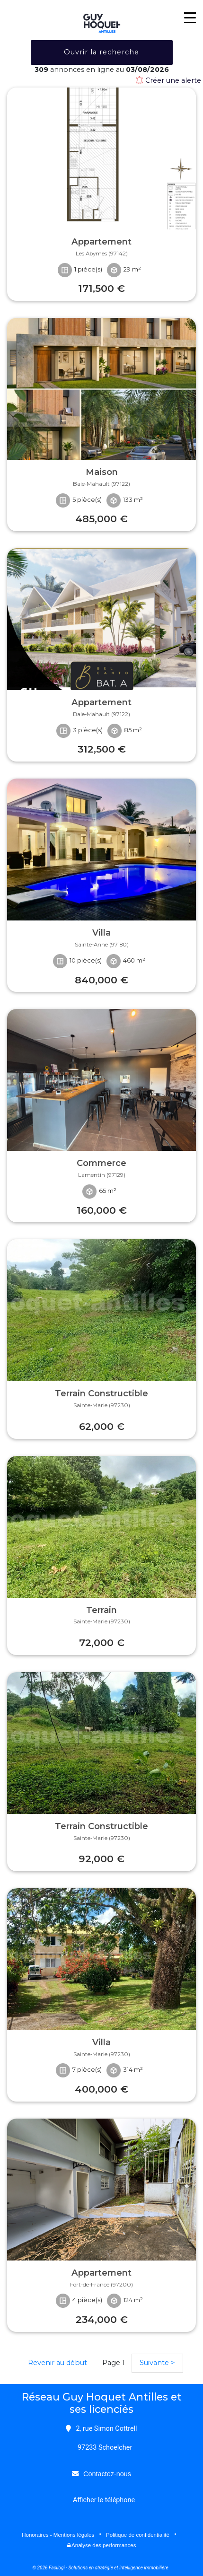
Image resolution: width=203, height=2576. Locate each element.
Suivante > (157, 2362)
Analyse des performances (101, 2545)
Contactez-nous (107, 2474)
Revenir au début (57, 2362)
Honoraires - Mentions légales (58, 2535)
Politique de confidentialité (137, 2535)
